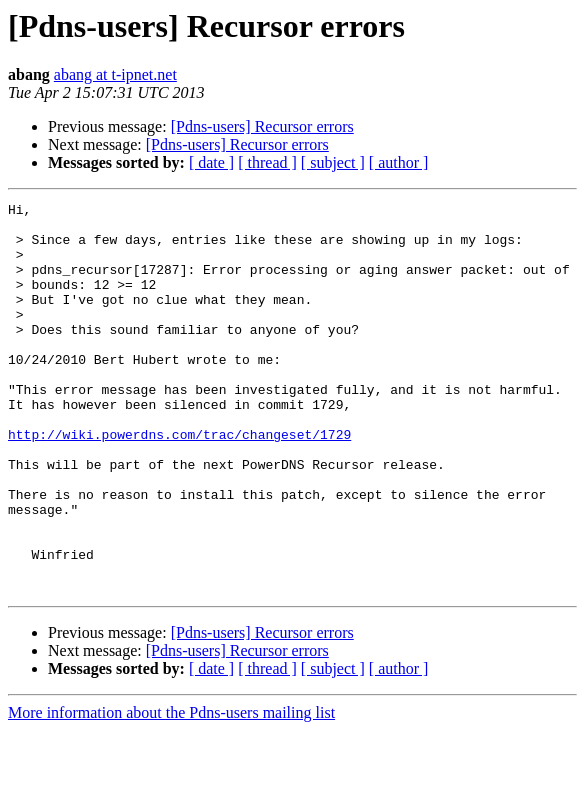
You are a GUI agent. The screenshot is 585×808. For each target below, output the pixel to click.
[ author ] (399, 162)
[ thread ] (267, 162)
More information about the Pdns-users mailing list (171, 790)
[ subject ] (333, 162)
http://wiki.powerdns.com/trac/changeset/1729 (179, 482)
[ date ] (211, 162)
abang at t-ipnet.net (115, 74)
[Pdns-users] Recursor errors (262, 126)
